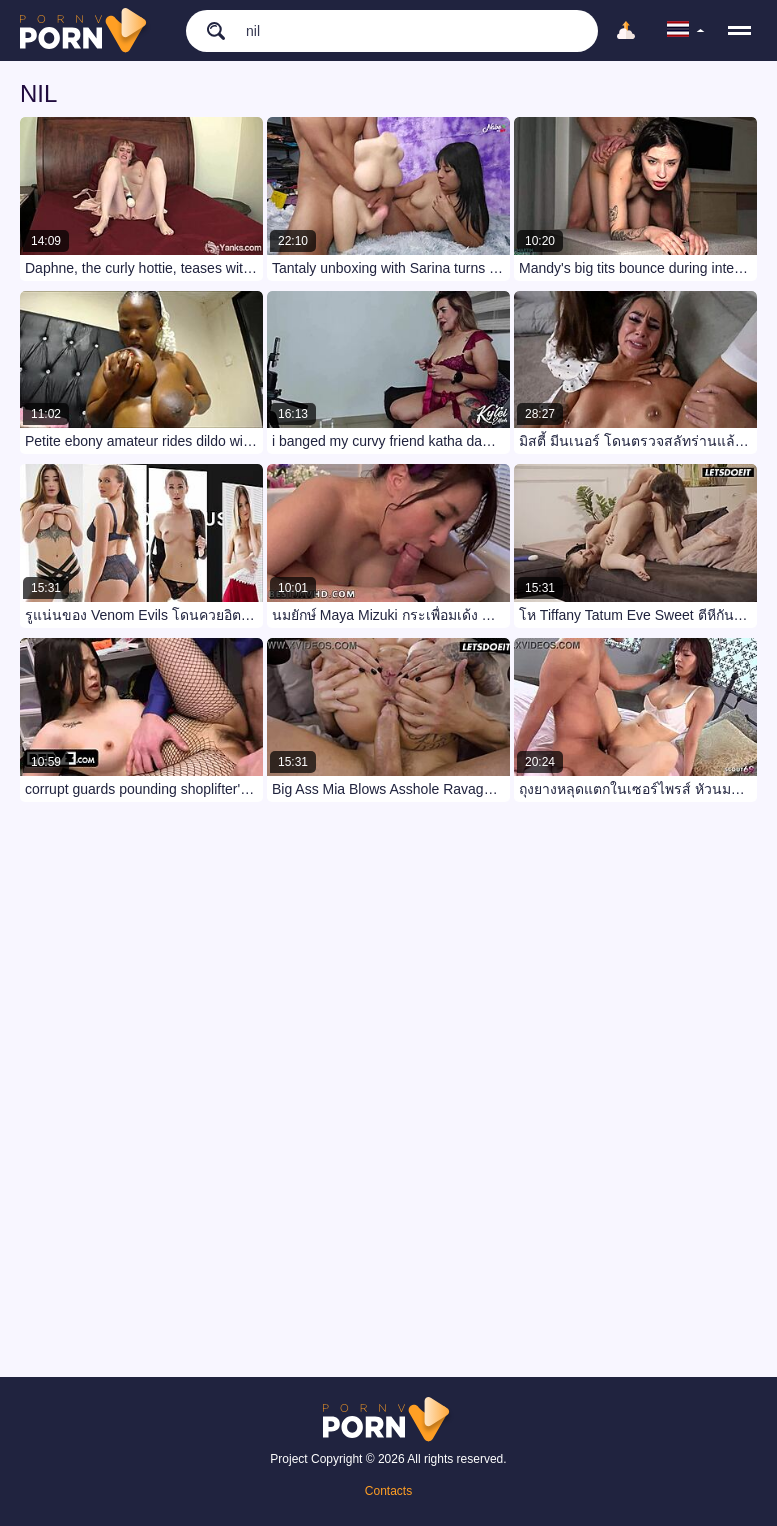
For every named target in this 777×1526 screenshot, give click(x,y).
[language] (686, 31)
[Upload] (626, 31)
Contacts (388, 1491)
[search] (206, 30)
